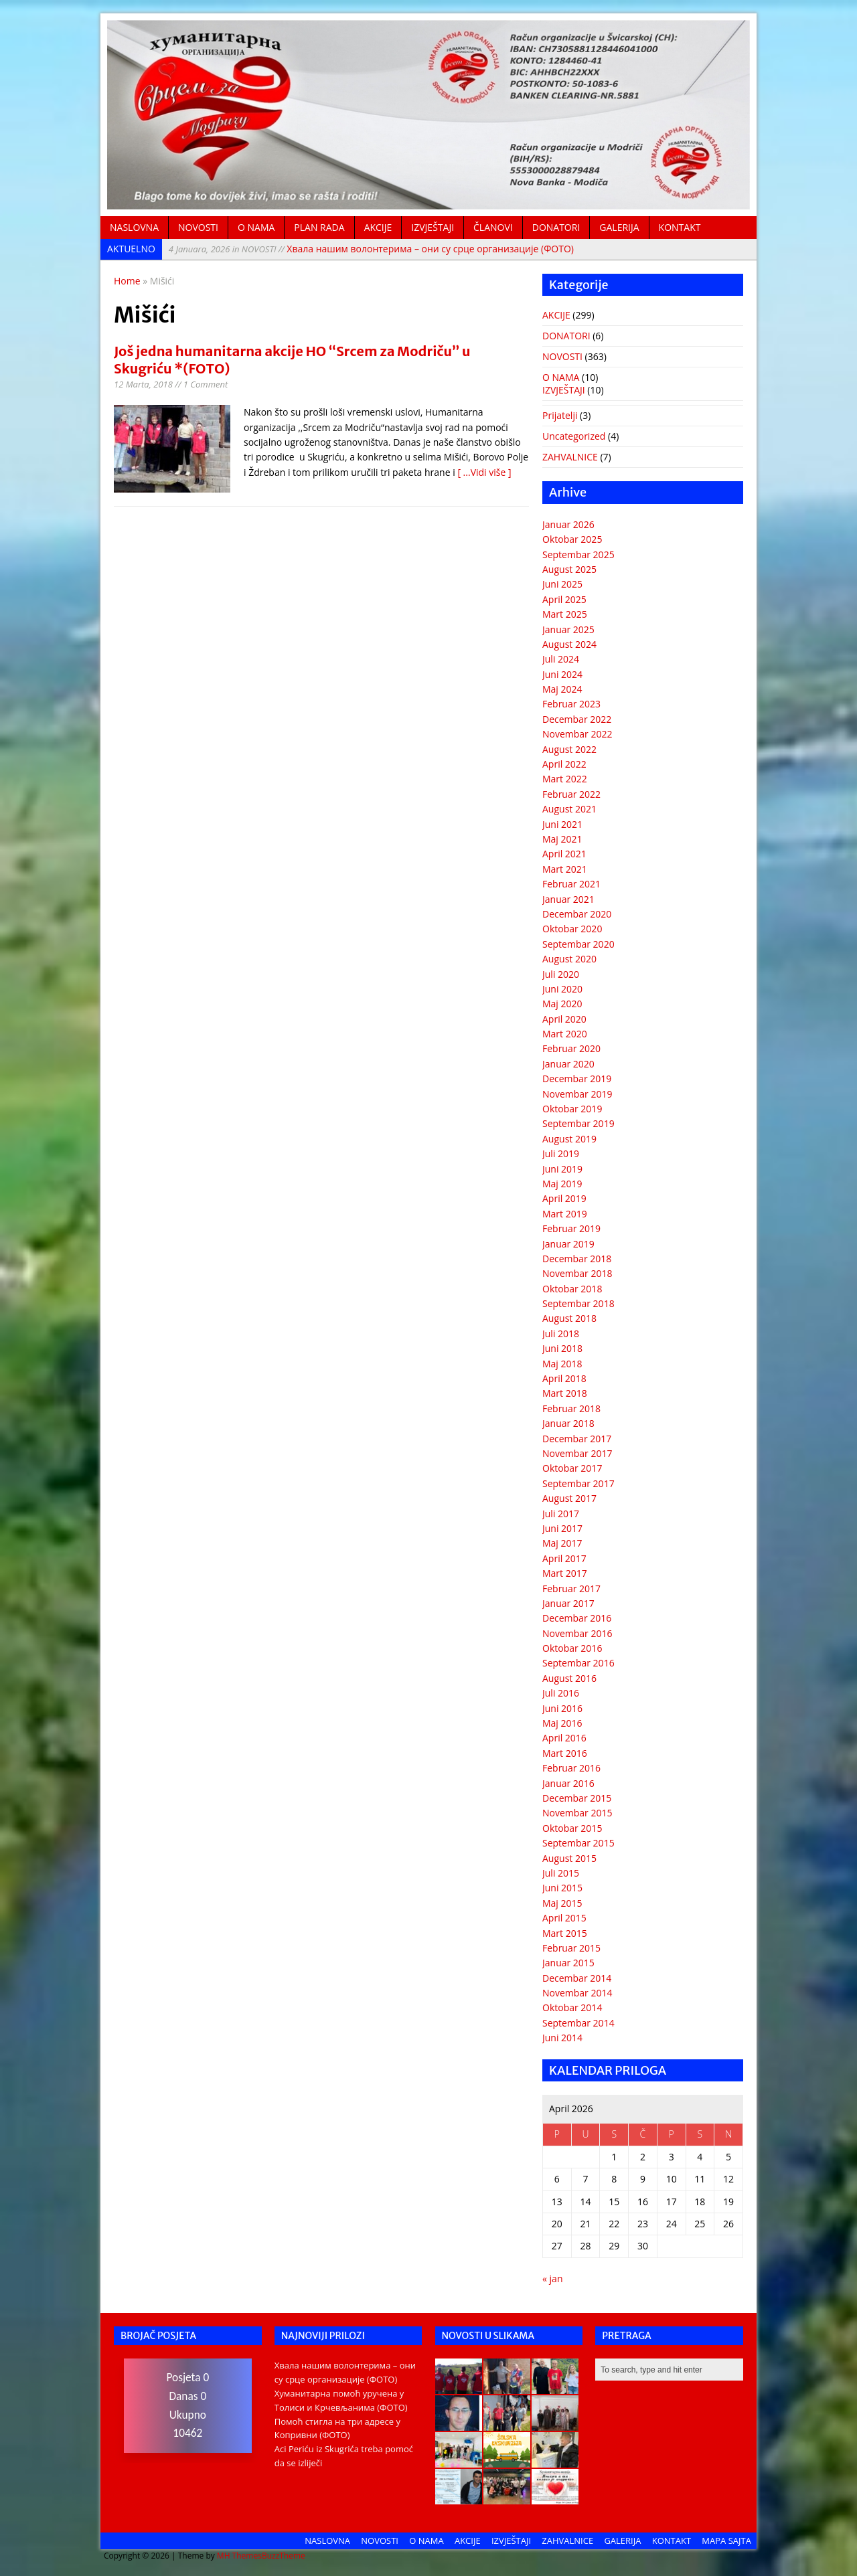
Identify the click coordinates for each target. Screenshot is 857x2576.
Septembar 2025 (578, 554)
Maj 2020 (562, 1003)
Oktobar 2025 (572, 539)
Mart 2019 (564, 1213)
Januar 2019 (568, 1243)
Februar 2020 (571, 1048)
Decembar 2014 (576, 1978)
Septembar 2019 (578, 1123)
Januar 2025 (568, 629)
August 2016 (569, 1678)
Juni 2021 (562, 824)
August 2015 (569, 1858)
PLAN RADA (319, 227)
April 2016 (564, 1737)
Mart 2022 (564, 778)
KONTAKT (680, 227)
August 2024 (569, 644)
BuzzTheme (283, 2555)
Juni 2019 (562, 1169)
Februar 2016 (571, 1768)
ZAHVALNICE (570, 456)
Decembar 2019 (576, 1078)
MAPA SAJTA (726, 2541)
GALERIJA (619, 227)
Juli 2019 (560, 1153)
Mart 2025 (564, 614)
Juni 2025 (562, 584)
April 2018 (564, 1378)
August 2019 (569, 1138)
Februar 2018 (571, 1408)
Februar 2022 (571, 794)
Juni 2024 (562, 674)
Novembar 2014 (577, 1992)
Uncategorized (573, 436)
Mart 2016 (564, 1753)
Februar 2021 (571, 883)
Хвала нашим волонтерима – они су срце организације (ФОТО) (371, 248)
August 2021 (569, 808)
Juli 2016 (560, 1693)
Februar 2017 (571, 1588)
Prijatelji (559, 415)
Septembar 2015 (578, 1842)
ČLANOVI (493, 227)
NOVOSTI (198, 227)
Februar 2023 (571, 703)
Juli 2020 (560, 974)
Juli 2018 (560, 1333)
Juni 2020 (562, 988)
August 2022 (569, 749)
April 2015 (564, 1917)
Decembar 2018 (576, 1258)
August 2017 (569, 1498)
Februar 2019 (571, 1228)
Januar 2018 (568, 1423)
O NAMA (256, 227)
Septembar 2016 (578, 1662)
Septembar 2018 (578, 1303)
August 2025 (569, 569)
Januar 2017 (568, 1603)
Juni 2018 (562, 1348)
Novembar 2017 (577, 1453)
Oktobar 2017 (572, 1468)
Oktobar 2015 (572, 1828)
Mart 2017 (564, 1573)
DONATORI (556, 227)
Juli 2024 (560, 659)
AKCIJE (378, 227)
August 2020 (569, 958)
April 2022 (564, 764)
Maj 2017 (562, 1543)
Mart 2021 (564, 869)
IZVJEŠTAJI (432, 227)
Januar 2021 (568, 899)
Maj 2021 (562, 839)
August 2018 (569, 1318)
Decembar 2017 (576, 1438)
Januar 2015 (568, 1962)
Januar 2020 (568, 1063)
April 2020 (564, 1019)
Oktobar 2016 (572, 1648)
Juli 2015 (560, 1873)
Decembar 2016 (576, 1618)
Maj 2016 (562, 1723)
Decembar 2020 (576, 914)
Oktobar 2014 (572, 2007)
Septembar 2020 (578, 944)
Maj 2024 (562, 689)
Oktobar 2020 (572, 928)
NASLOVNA (134, 227)
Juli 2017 (560, 1513)
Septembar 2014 (578, 2022)
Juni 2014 (562, 2037)
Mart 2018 (564, 1393)
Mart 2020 (564, 1033)
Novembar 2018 (577, 1273)
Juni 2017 (562, 1528)
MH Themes (239, 2555)
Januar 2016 (568, 1783)
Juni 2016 (562, 1708)
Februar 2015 (571, 1948)
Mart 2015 (564, 1933)
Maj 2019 (562, 1183)
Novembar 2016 (577, 1633)
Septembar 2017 (578, 1483)
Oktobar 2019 (572, 1108)
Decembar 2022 (576, 719)
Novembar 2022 (577, 733)
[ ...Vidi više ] (484, 472)
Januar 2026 (568, 524)
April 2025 (564, 599)
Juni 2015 (562, 1887)
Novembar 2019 (577, 1094)
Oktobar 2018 (572, 1288)
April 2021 (564, 853)
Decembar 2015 (576, 1798)
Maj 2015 (562, 1903)
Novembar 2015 (577, 1812)
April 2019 (564, 1198)
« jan (552, 2278)
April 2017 (564, 1558)
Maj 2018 (562, 1363)
